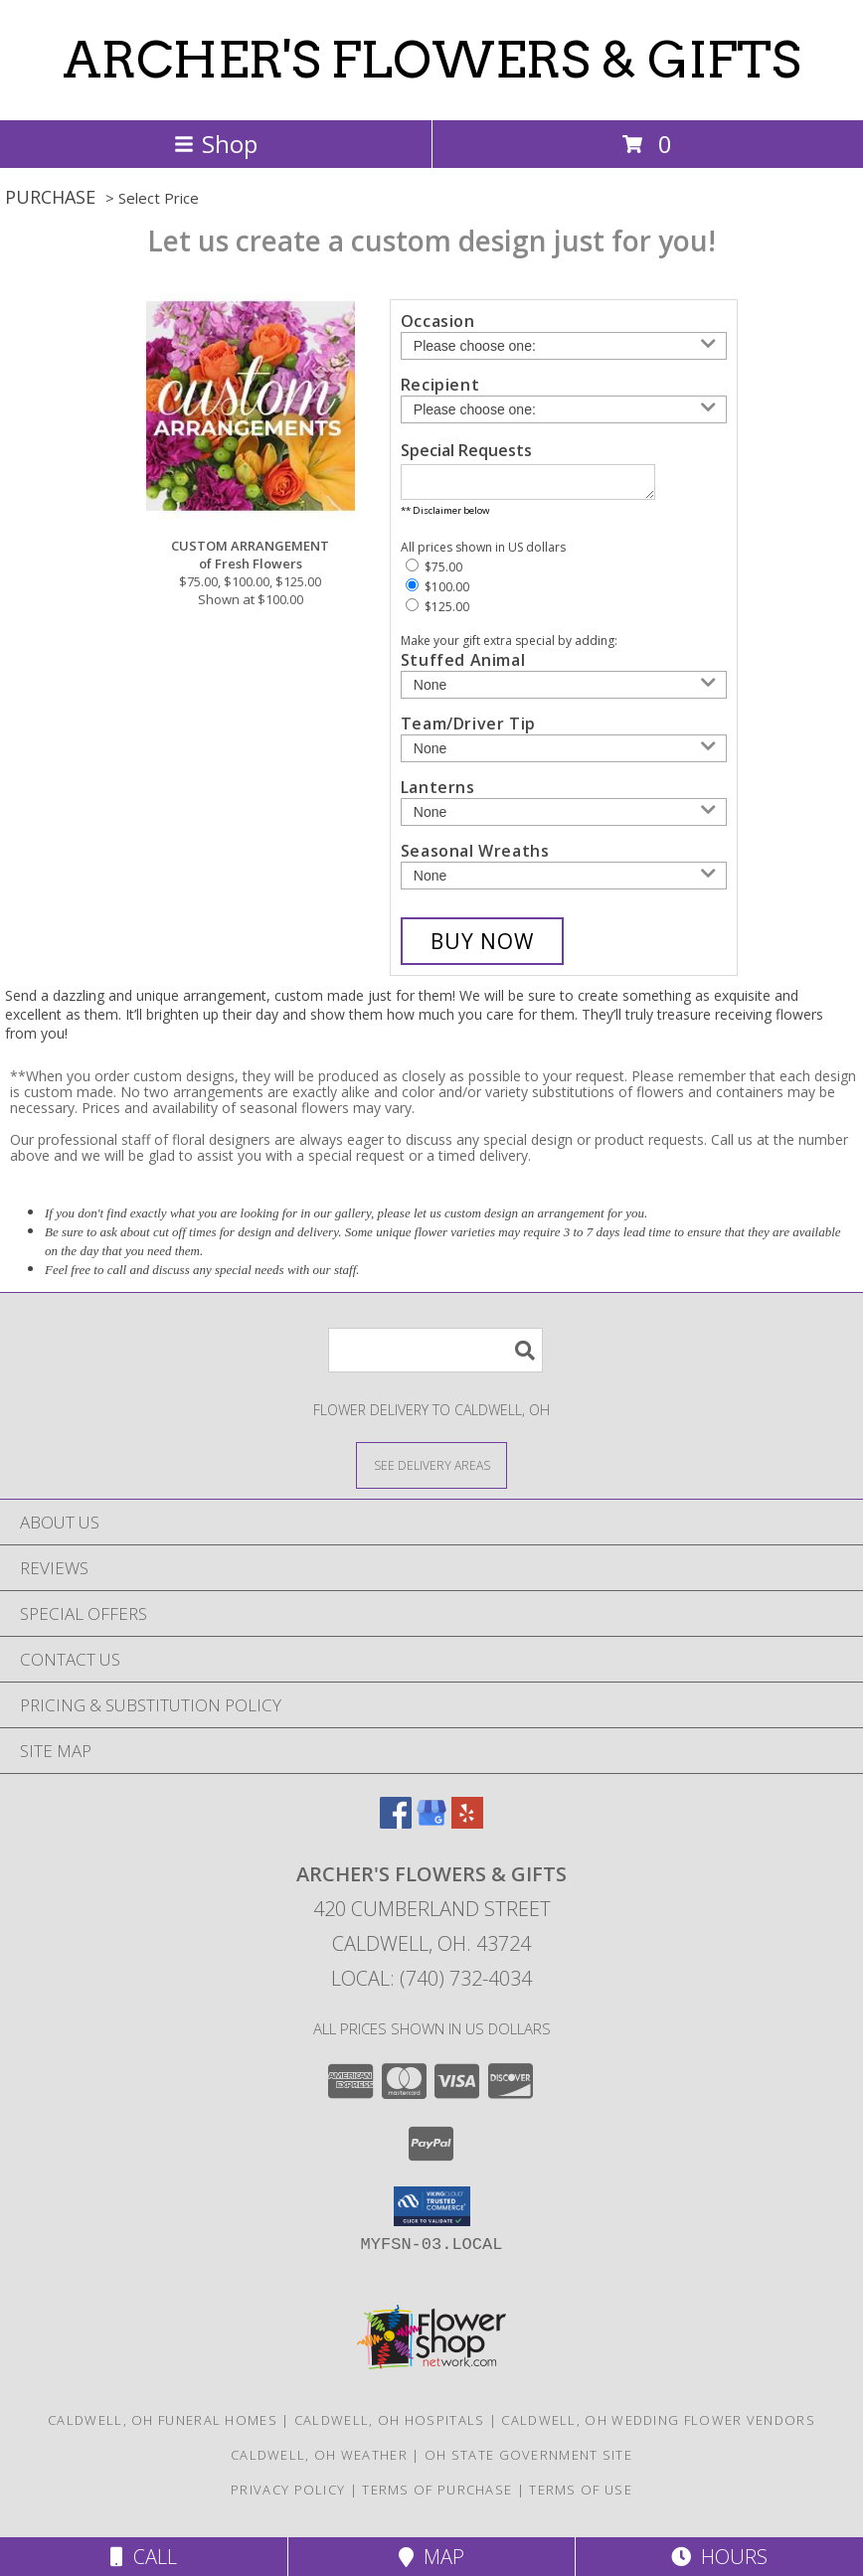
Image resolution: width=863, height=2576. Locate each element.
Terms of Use (580, 2495)
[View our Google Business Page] (431, 1828)
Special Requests (466, 450)
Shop (216, 143)
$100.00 (437, 592)
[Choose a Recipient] (564, 409)
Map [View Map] (431, 2556)
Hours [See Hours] (719, 2556)
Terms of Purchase (437, 2495)
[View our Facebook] (396, 1828)
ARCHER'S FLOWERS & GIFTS (431, 59)
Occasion (438, 321)
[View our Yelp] (467, 1828)
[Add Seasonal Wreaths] (564, 881)
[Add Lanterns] (564, 818)
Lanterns (438, 793)
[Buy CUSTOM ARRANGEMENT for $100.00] (482, 947)
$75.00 (434, 572)
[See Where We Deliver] (431, 1470)
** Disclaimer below (445, 516)
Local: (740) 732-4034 (431, 1984)
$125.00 (437, 612)
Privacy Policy (288, 2495)
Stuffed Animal (463, 666)
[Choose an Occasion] (564, 346)
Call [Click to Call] (143, 2556)
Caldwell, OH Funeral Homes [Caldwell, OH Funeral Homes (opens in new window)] (162, 2426)
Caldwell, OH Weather (319, 2461)
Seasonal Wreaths (475, 857)
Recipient (440, 385)
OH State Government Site (528, 2461)
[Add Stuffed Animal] (564, 691)
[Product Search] (435, 1356)
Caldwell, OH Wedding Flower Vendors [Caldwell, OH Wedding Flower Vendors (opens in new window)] (658, 2426)
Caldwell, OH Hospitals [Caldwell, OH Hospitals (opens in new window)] (389, 2426)
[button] (432, 2212)
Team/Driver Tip (468, 729)
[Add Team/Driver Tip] (564, 754)
